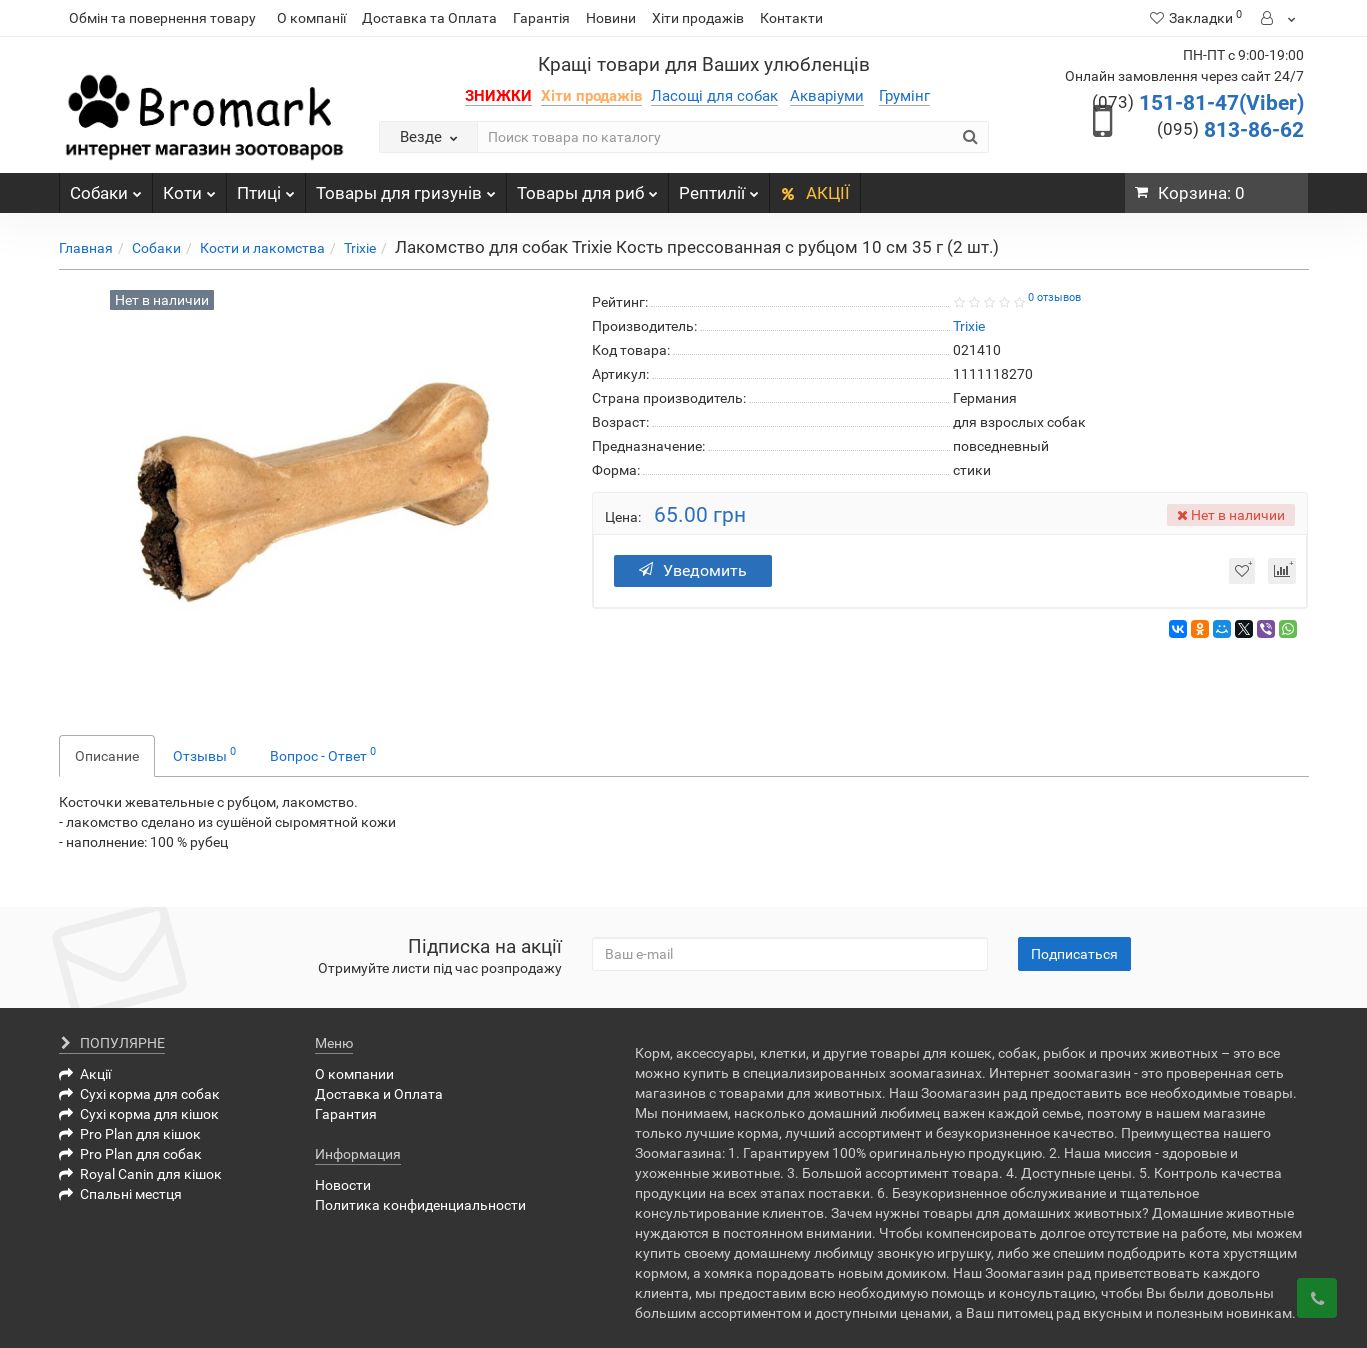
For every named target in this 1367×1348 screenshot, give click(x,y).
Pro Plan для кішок (130, 1134)
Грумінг (904, 96)
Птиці (266, 188)
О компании (354, 1074)
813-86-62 (1230, 130)
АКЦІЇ (815, 193)
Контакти (791, 18)
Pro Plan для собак (130, 1154)
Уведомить (693, 570)
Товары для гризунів (406, 188)
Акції (85, 1074)
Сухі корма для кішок (139, 1114)
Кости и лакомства (262, 248)
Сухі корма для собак (139, 1094)
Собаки (106, 188)
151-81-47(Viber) (1198, 103)
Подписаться (1074, 954)
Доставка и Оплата (379, 1094)
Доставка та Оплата (429, 18)
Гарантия (346, 1114)
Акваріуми (827, 96)
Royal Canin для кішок (140, 1174)
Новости (343, 1185)
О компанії (311, 18)
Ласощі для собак (714, 96)
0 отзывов (1054, 297)
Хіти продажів (698, 18)
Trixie (360, 248)
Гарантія (541, 18)
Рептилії (719, 188)
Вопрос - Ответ (323, 754)
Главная (86, 248)
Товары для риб (587, 188)
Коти (189, 188)
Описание (107, 756)
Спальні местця (120, 1194)
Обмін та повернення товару (162, 18)
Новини (611, 18)
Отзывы (204, 754)
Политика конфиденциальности (420, 1205)
